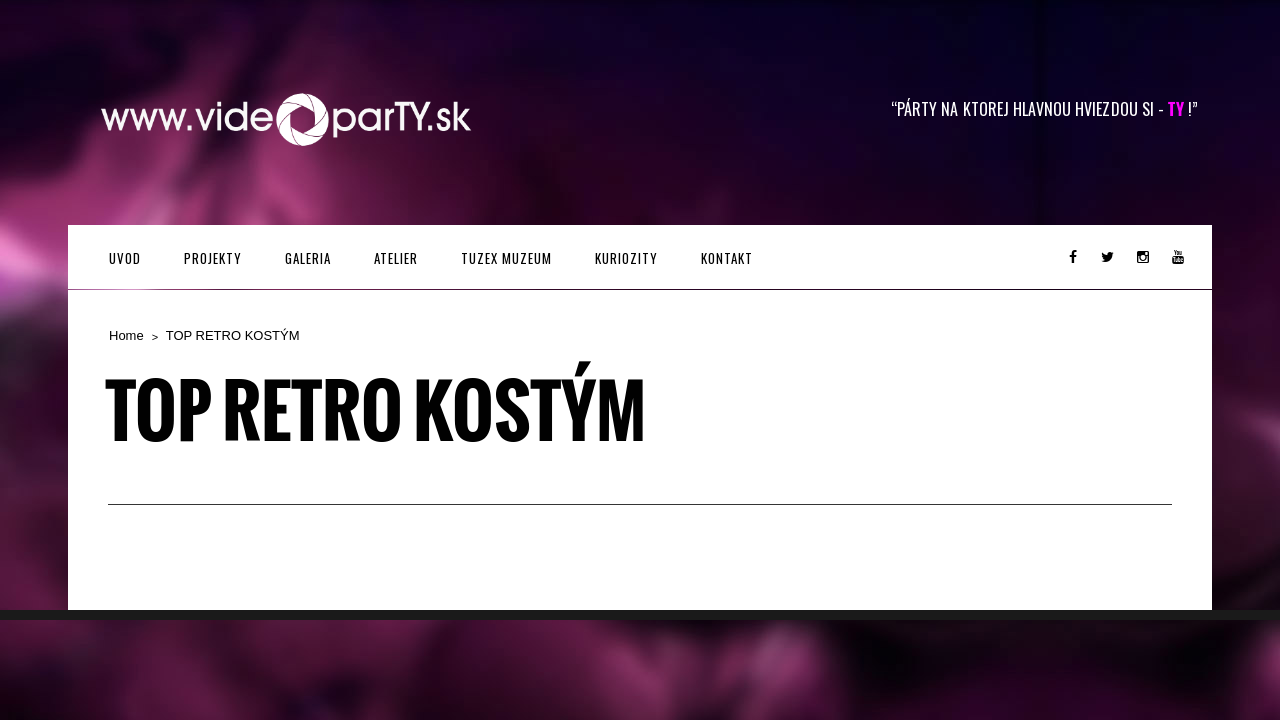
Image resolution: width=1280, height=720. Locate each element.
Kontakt (727, 258)
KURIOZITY (626, 258)
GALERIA (308, 258)
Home (126, 335)
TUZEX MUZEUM (506, 258)
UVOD (125, 258)
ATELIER (396, 258)
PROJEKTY (213, 258)
